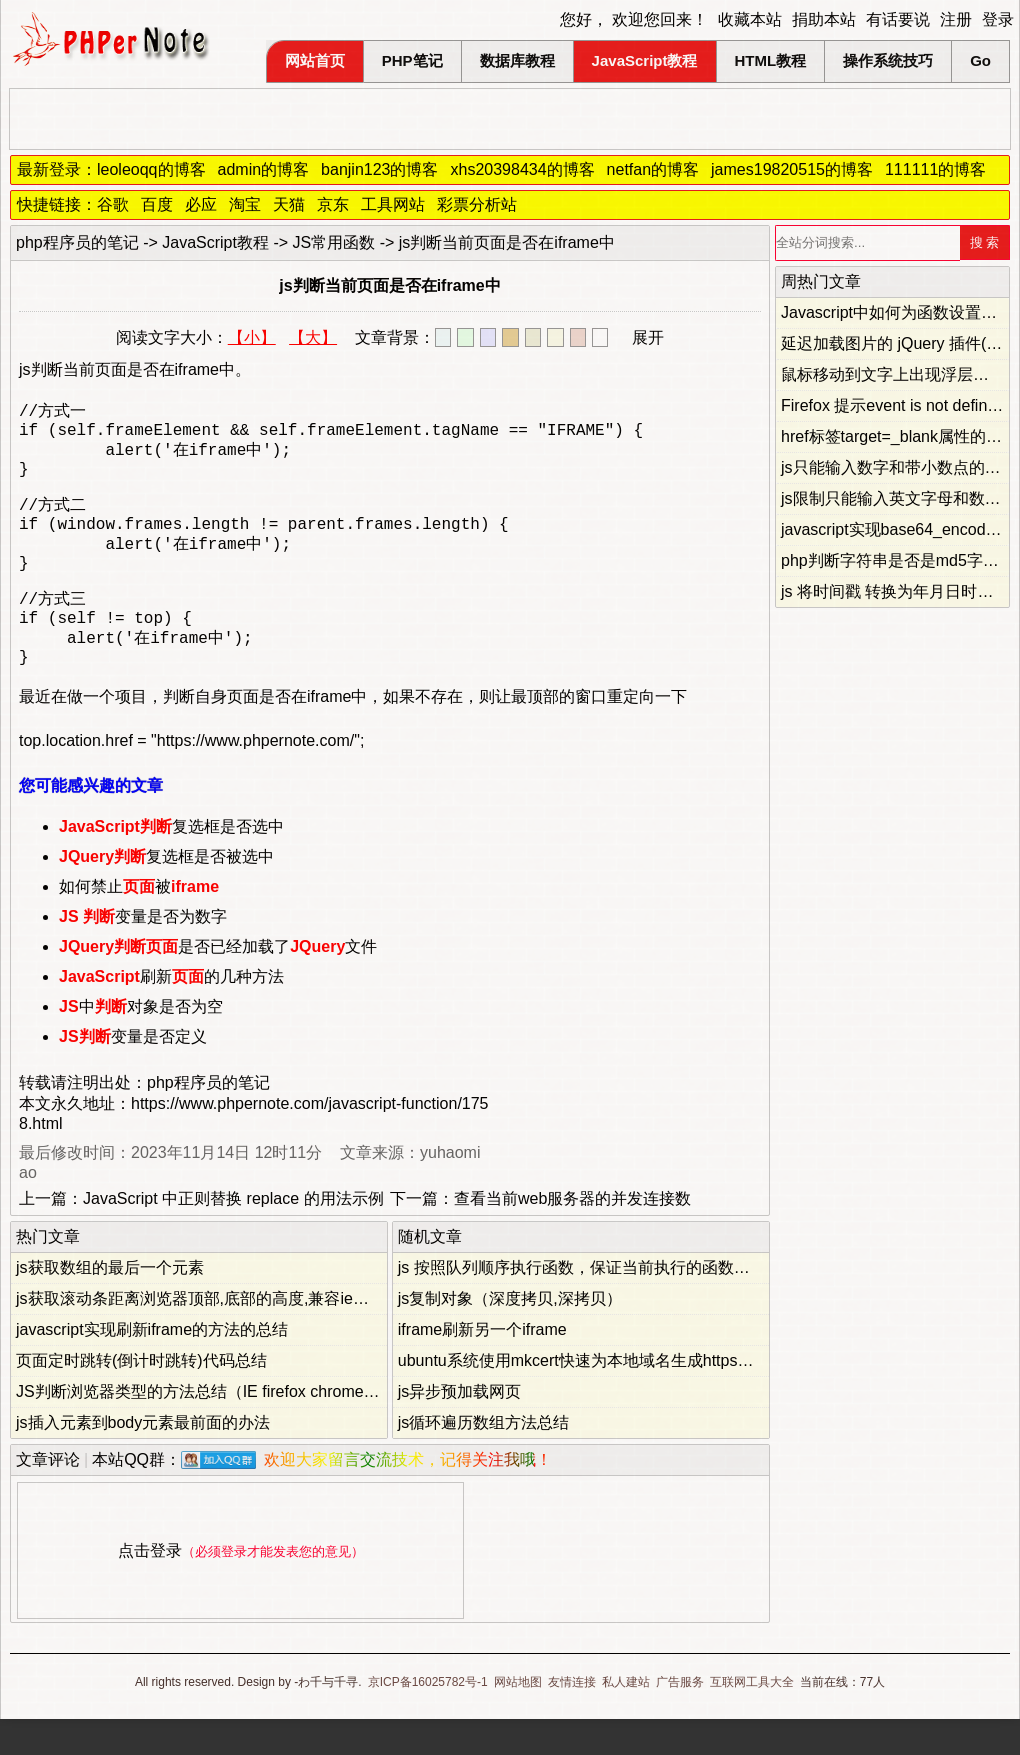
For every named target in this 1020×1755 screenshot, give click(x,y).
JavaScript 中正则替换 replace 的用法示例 (233, 1234)
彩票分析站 (477, 204)
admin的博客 (264, 169)
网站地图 (518, 1718)
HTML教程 (771, 60)
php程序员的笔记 (77, 242)
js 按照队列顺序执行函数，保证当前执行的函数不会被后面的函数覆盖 (646, 1303)
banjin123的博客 (379, 169)
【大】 (313, 337)
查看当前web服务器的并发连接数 (572, 1234)
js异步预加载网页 (460, 1427)
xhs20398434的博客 (522, 169)
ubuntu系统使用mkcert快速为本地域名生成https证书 (584, 1396)
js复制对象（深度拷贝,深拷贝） (510, 1334)
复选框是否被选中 (166, 892)
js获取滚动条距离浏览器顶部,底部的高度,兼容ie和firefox (214, 1334)
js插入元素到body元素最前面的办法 (143, 1458)
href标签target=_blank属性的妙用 (899, 436)
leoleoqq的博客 (151, 169)
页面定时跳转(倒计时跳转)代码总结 (141, 1396)
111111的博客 (935, 169)
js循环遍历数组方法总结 (484, 1458)
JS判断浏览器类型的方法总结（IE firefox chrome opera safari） (242, 1427)
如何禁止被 (139, 922)
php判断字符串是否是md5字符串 (898, 560)
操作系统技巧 (888, 60)
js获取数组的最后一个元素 (110, 1303)
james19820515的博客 (792, 169)
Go (980, 60)
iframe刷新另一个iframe (482, 1365)
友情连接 (572, 1718)
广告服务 (680, 1718)
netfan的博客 (653, 169)
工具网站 (393, 204)
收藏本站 (750, 19)
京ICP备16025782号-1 (428, 1718)
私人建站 (626, 1718)
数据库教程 (517, 60)
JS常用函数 (334, 242)
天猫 (289, 204)
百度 (157, 204)
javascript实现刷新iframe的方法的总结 (152, 1365)
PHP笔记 (412, 60)
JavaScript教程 (645, 60)
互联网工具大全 (752, 1718)
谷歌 (113, 204)
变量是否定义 (133, 1072)
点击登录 (150, 1586)
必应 (201, 204)
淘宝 (245, 204)
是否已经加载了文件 (218, 982)
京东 (333, 204)
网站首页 (315, 60)
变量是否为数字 (143, 952)
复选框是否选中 (171, 862)
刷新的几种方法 (171, 1012)
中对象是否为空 (141, 1042)
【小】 (252, 337)
